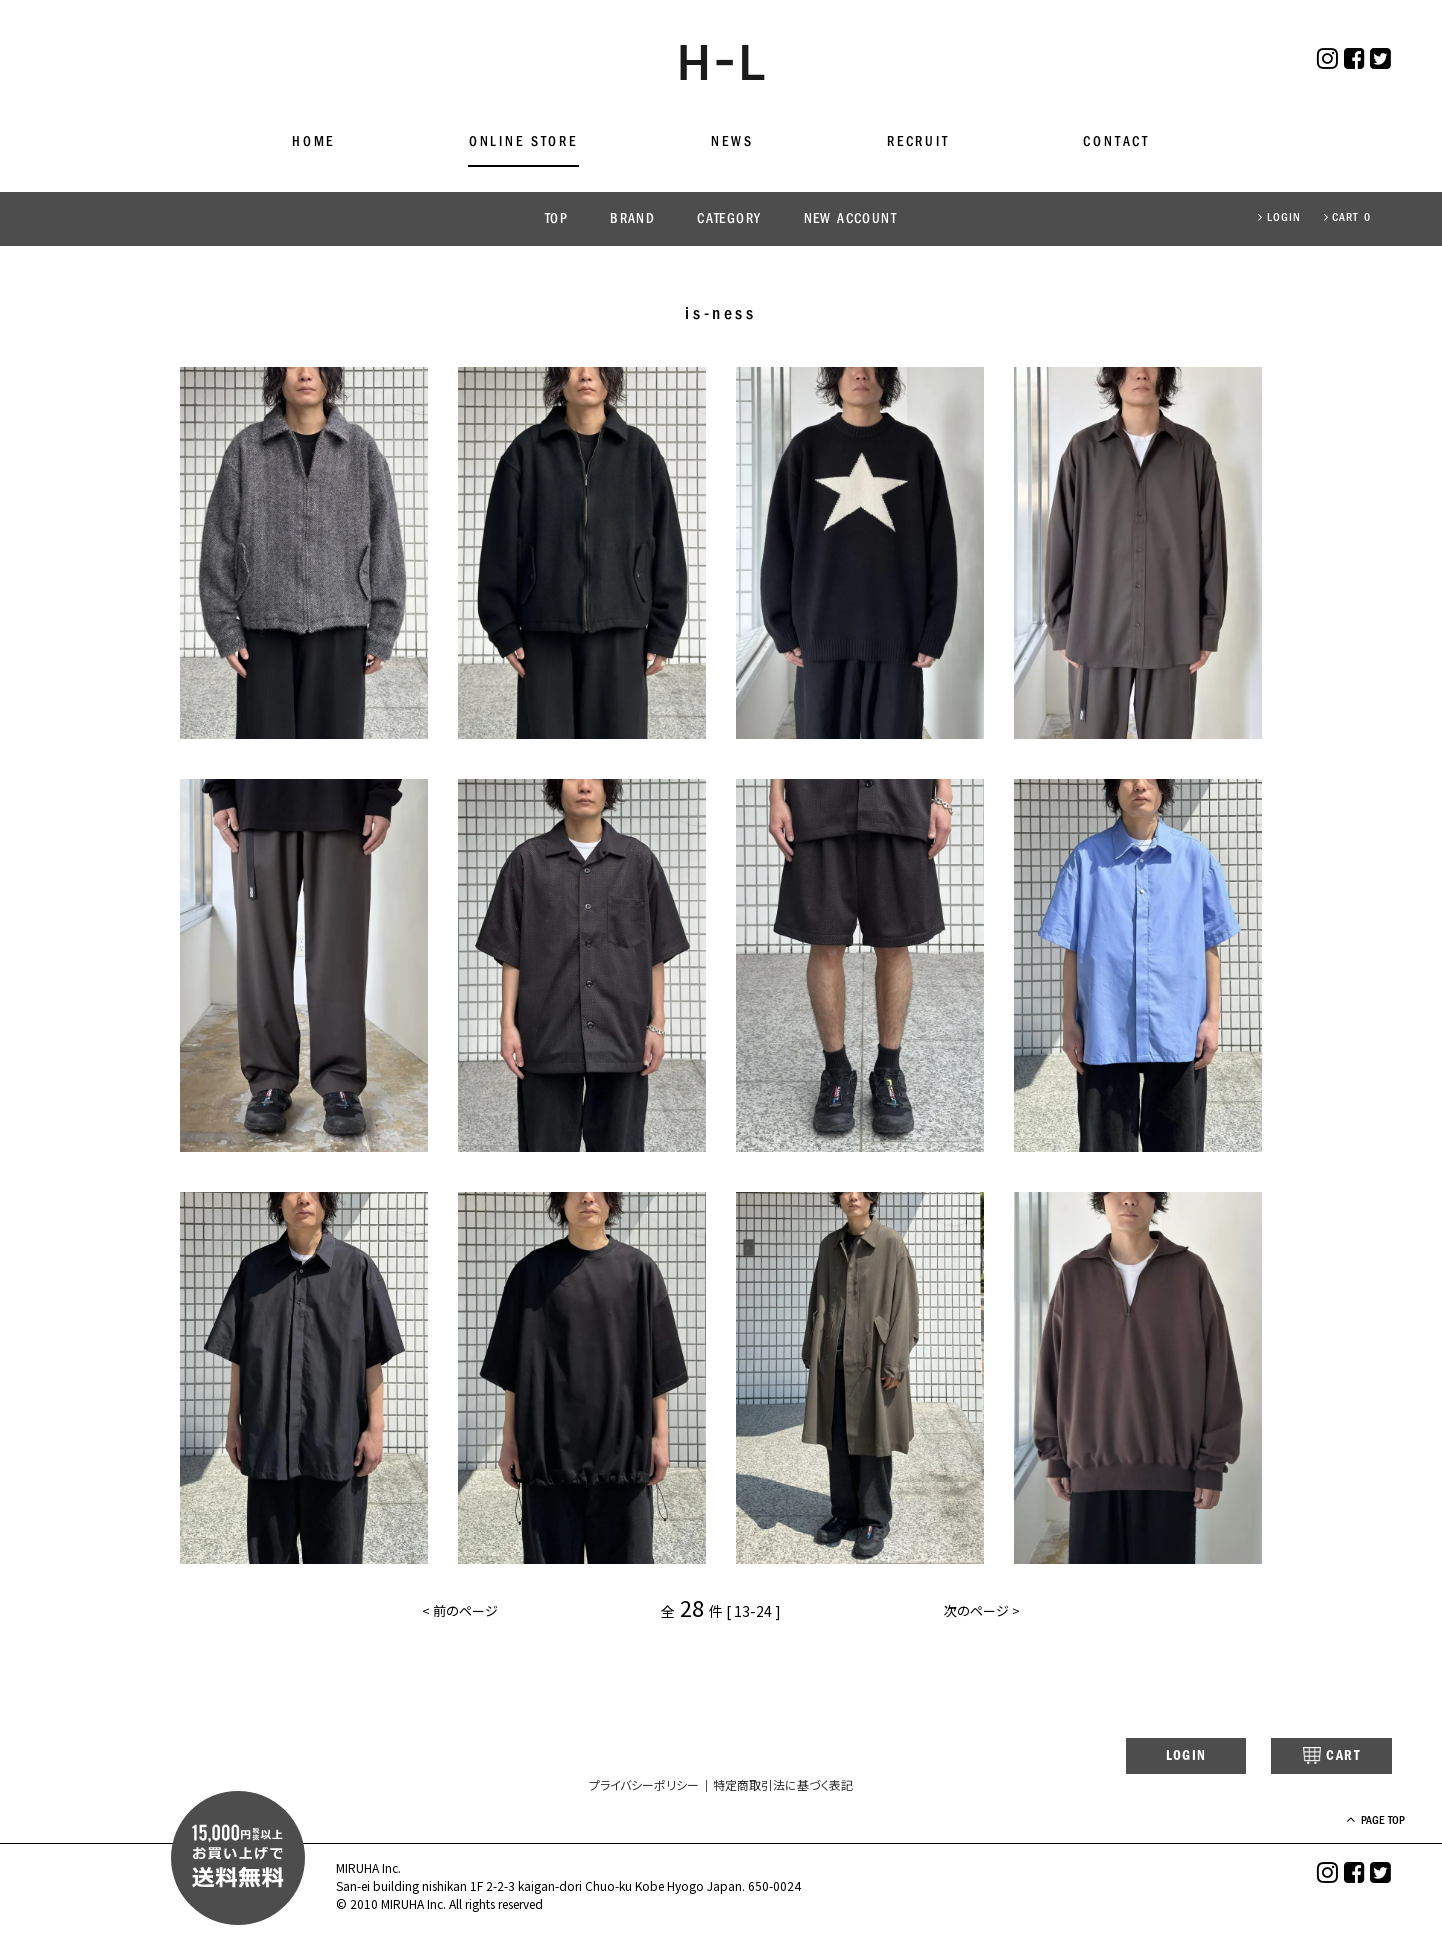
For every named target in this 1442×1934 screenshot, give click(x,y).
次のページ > (980, 1615)
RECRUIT (918, 142)
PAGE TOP (1361, 1822)
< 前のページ (462, 1615)
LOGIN (1279, 218)
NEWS (732, 142)
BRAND (632, 219)
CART (1316, 1757)
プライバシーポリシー (644, 1786)
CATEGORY (729, 219)
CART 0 (1347, 218)
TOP (556, 219)
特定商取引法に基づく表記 (783, 1786)
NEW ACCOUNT (850, 219)
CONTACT (1116, 142)
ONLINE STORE (523, 142)
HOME (313, 142)
